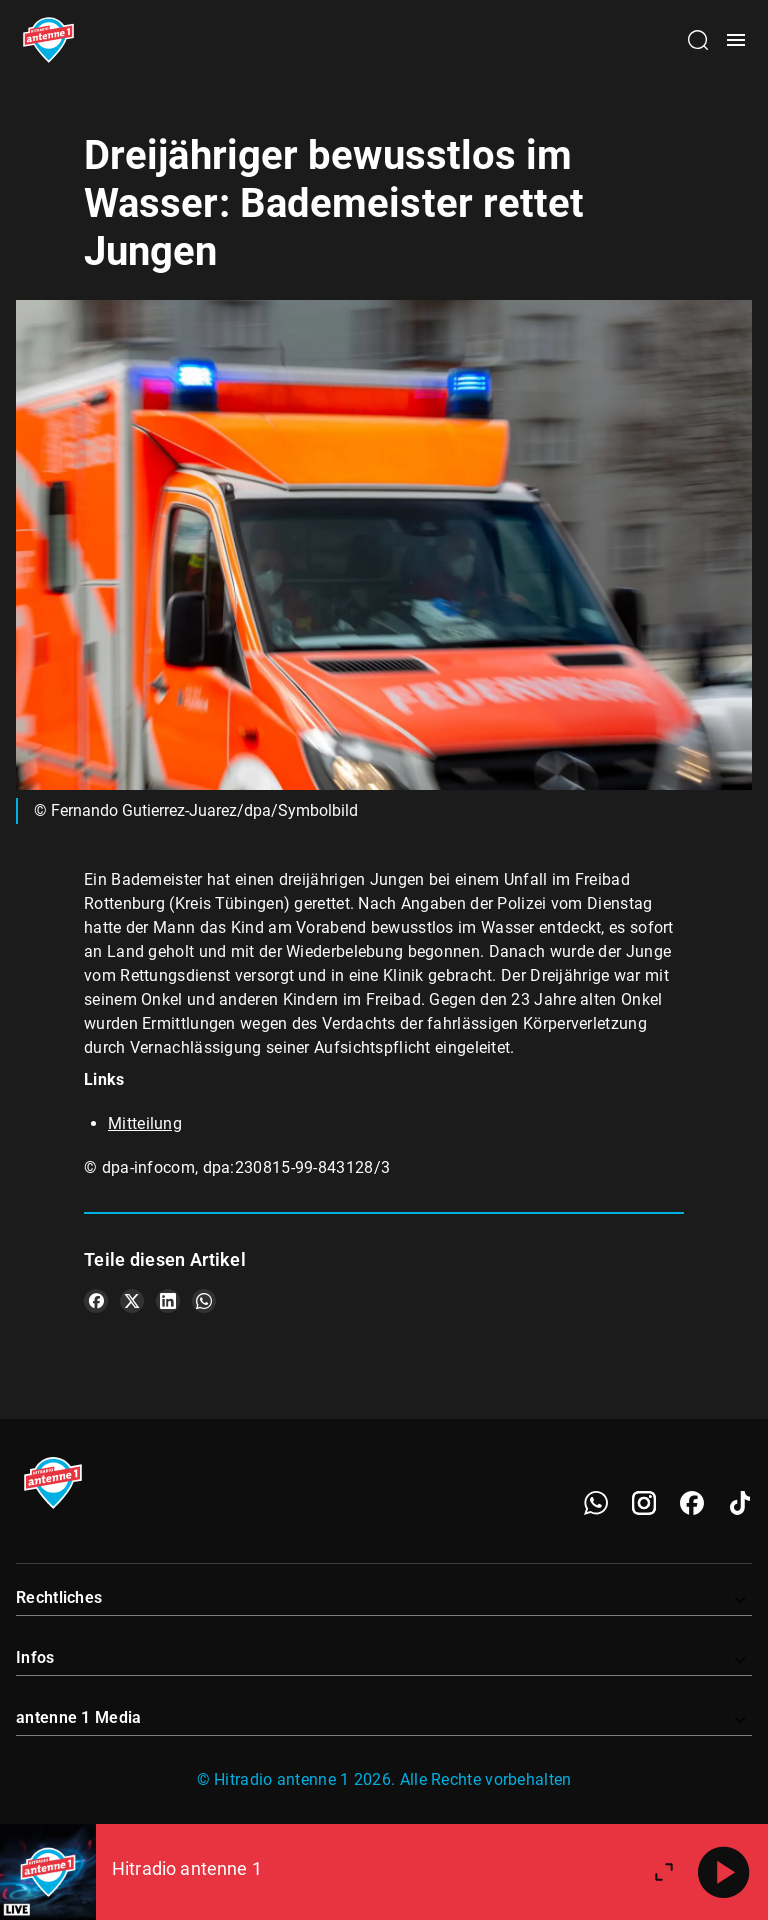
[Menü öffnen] (736, 40)
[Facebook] (692, 1503)
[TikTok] (740, 1503)
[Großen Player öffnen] (664, 1872)
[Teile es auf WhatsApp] (204, 1301)
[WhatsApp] (596, 1503)
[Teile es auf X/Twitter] (132, 1301)
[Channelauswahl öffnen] (698, 40)
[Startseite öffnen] (48, 40)
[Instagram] (644, 1503)
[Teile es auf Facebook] (96, 1301)
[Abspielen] (724, 1872)
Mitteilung (145, 1123)
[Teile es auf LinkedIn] (168, 1301)
